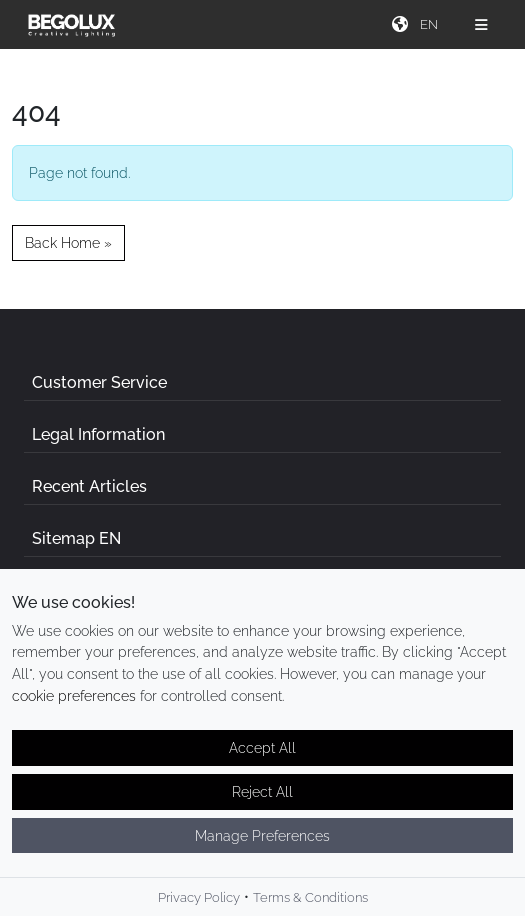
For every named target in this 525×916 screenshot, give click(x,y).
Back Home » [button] (68, 242)
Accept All (262, 756)
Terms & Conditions (310, 906)
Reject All (262, 799)
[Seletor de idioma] (431, 24)
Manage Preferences (262, 843)
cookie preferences (74, 703)
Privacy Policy (199, 906)
